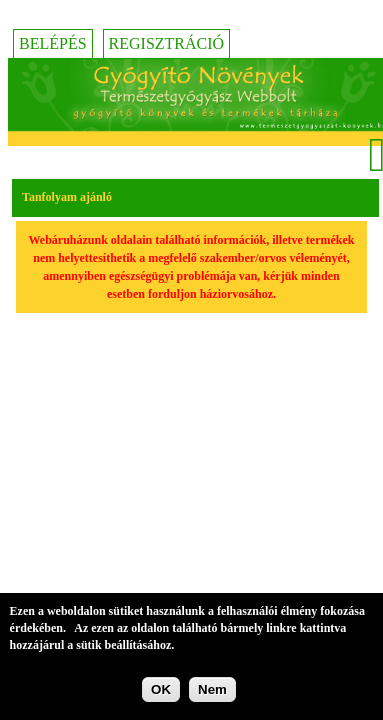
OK (161, 690)
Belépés (53, 43)
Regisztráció (167, 43)
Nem (212, 690)
